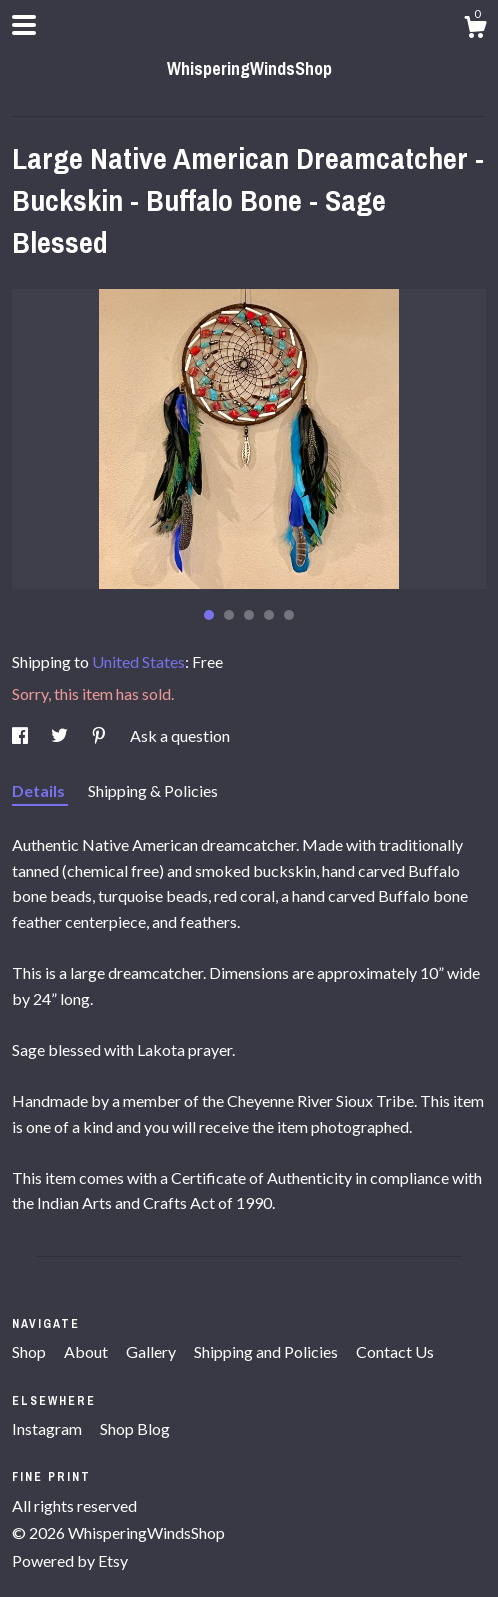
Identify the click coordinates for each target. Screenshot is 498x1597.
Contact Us (395, 1351)
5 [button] (289, 615)
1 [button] (209, 615)
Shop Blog (135, 1428)
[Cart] (475, 30)
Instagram (48, 1428)
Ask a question (180, 735)
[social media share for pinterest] (100, 735)
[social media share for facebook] (21, 735)
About (87, 1351)
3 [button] (249, 615)
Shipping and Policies (267, 1351)
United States (138, 661)
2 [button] (229, 615)
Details (40, 790)
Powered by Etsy (70, 1560)
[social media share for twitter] (61, 735)
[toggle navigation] (24, 25)
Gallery (152, 1351)
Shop (30, 1351)
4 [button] (269, 615)
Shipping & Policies (153, 790)
